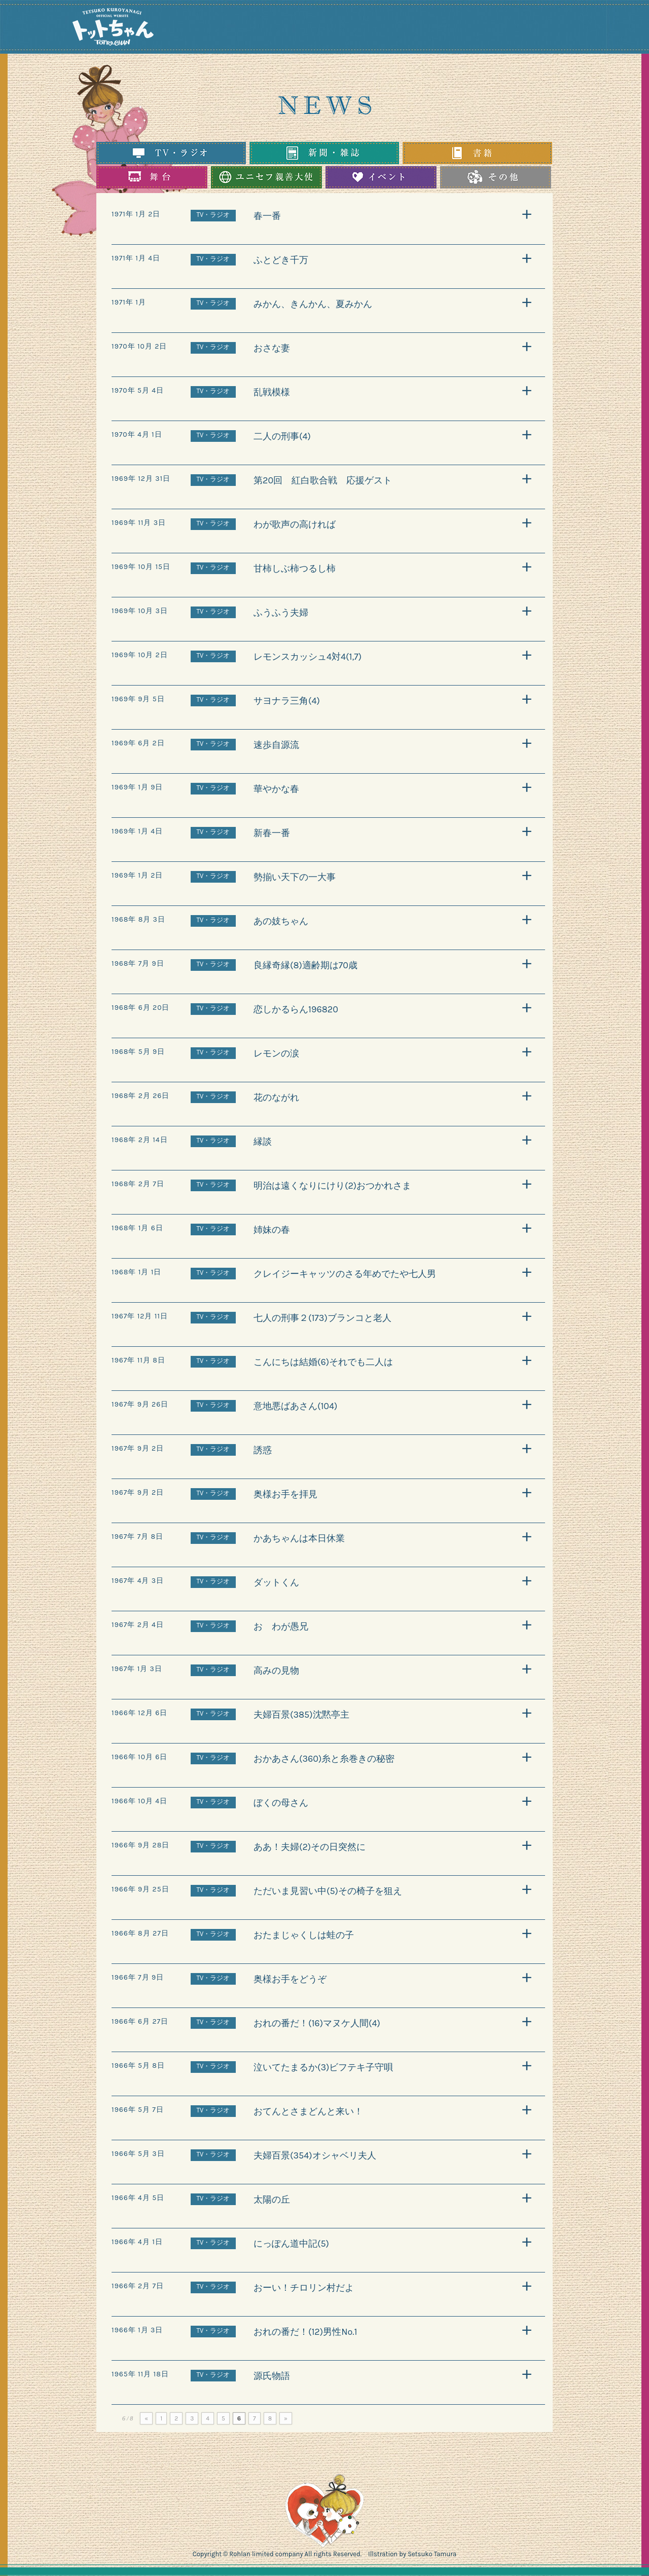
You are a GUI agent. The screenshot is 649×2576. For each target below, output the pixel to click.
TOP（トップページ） (224, 27)
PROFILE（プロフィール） (300, 27)
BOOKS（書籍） (431, 27)
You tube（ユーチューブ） (546, 27)
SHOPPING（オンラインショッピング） (605, 27)
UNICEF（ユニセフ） (347, 27)
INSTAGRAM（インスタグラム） (484, 27)
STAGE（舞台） (390, 27)
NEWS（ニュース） (257, 27)
